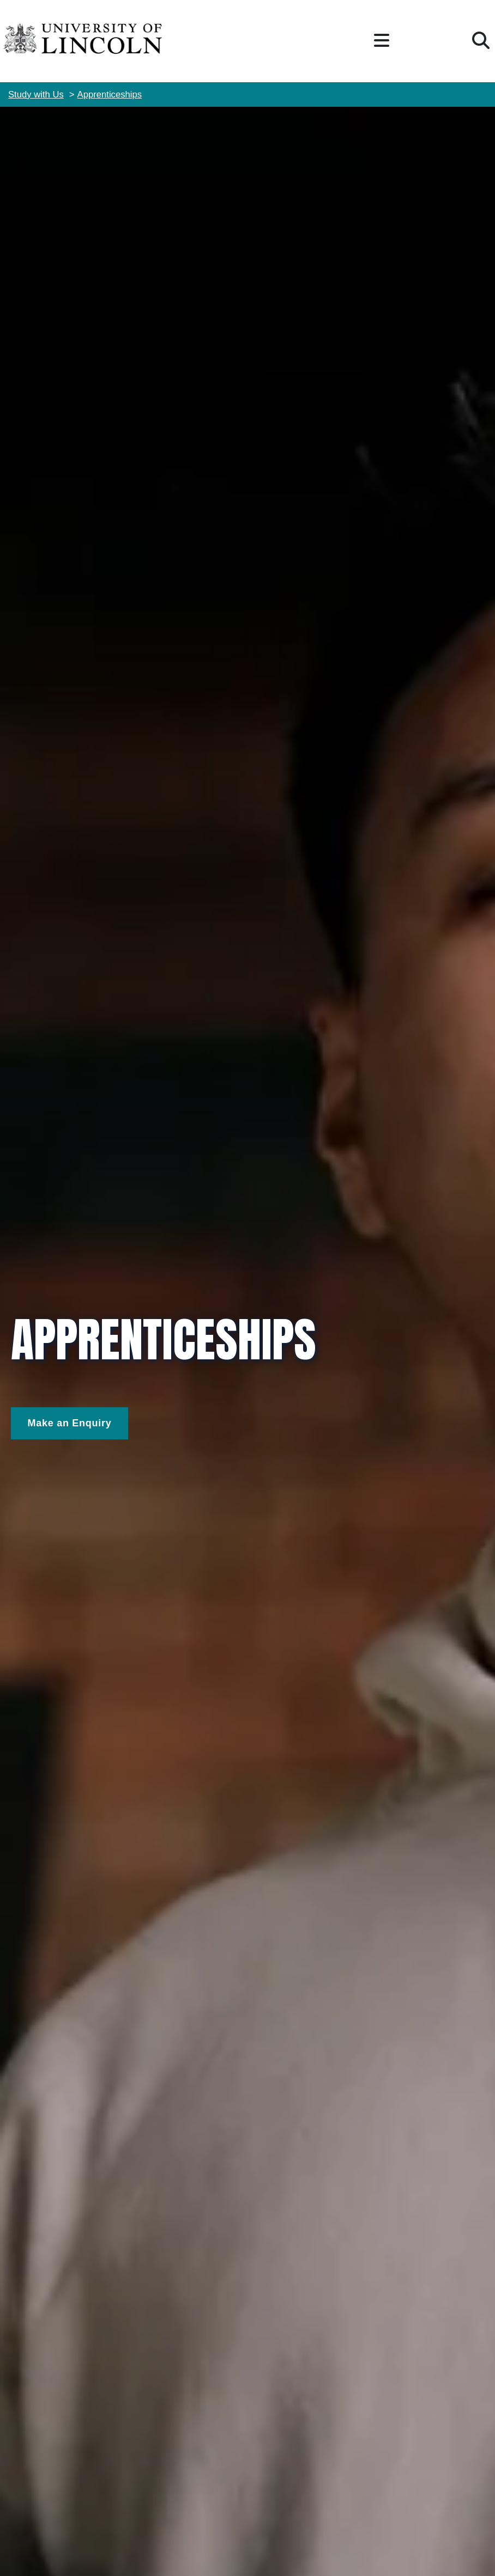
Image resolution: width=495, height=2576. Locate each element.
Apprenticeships (109, 94)
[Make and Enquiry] (69, 1423)
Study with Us (36, 94)
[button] (382, 41)
